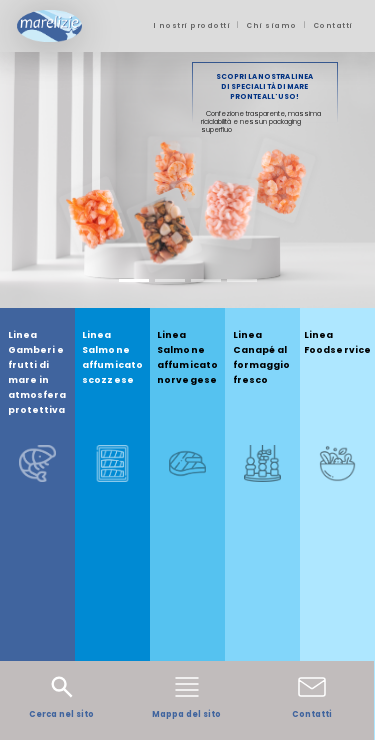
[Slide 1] (134, 280)
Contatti (333, 25)
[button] (28, 180)
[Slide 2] (170, 280)
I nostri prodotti (192, 25)
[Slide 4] (242, 280)
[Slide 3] (206, 280)
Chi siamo (271, 25)
